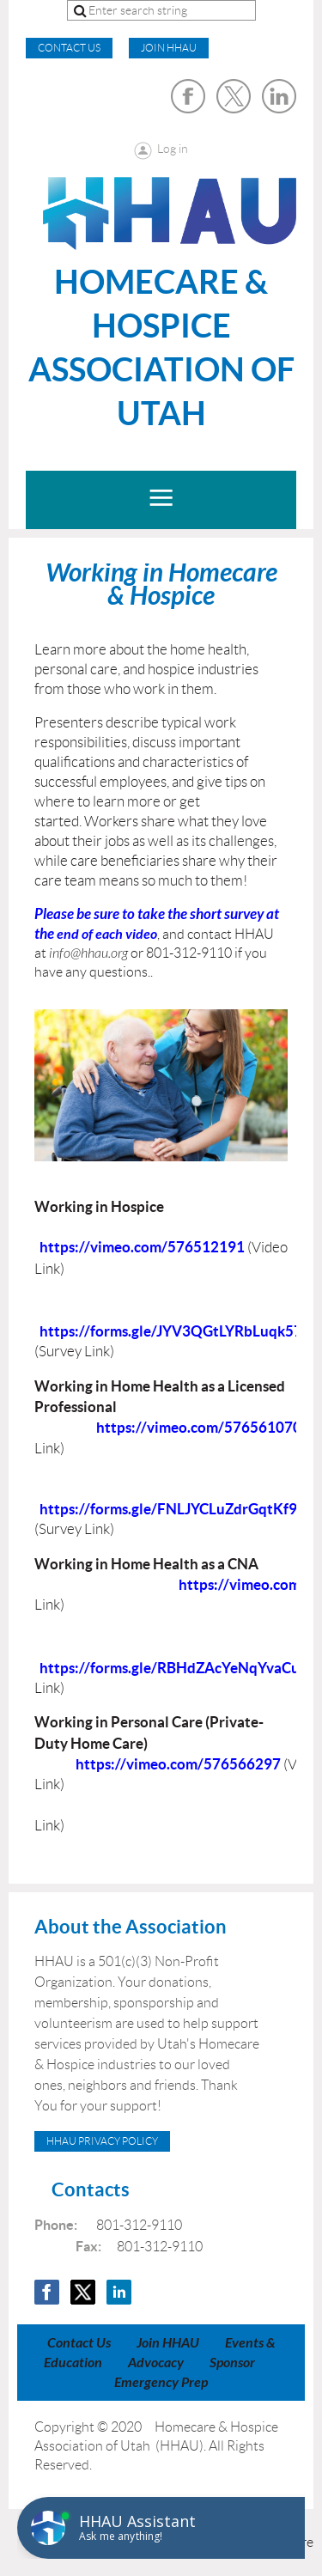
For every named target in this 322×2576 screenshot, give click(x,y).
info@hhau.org (88, 953)
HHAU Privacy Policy (102, 2141)
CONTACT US (69, 47)
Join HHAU (169, 47)
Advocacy (156, 2362)
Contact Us (79, 2343)
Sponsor (232, 2362)
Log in (172, 148)
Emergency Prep (161, 2382)
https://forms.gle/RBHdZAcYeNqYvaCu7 (173, 1667)
